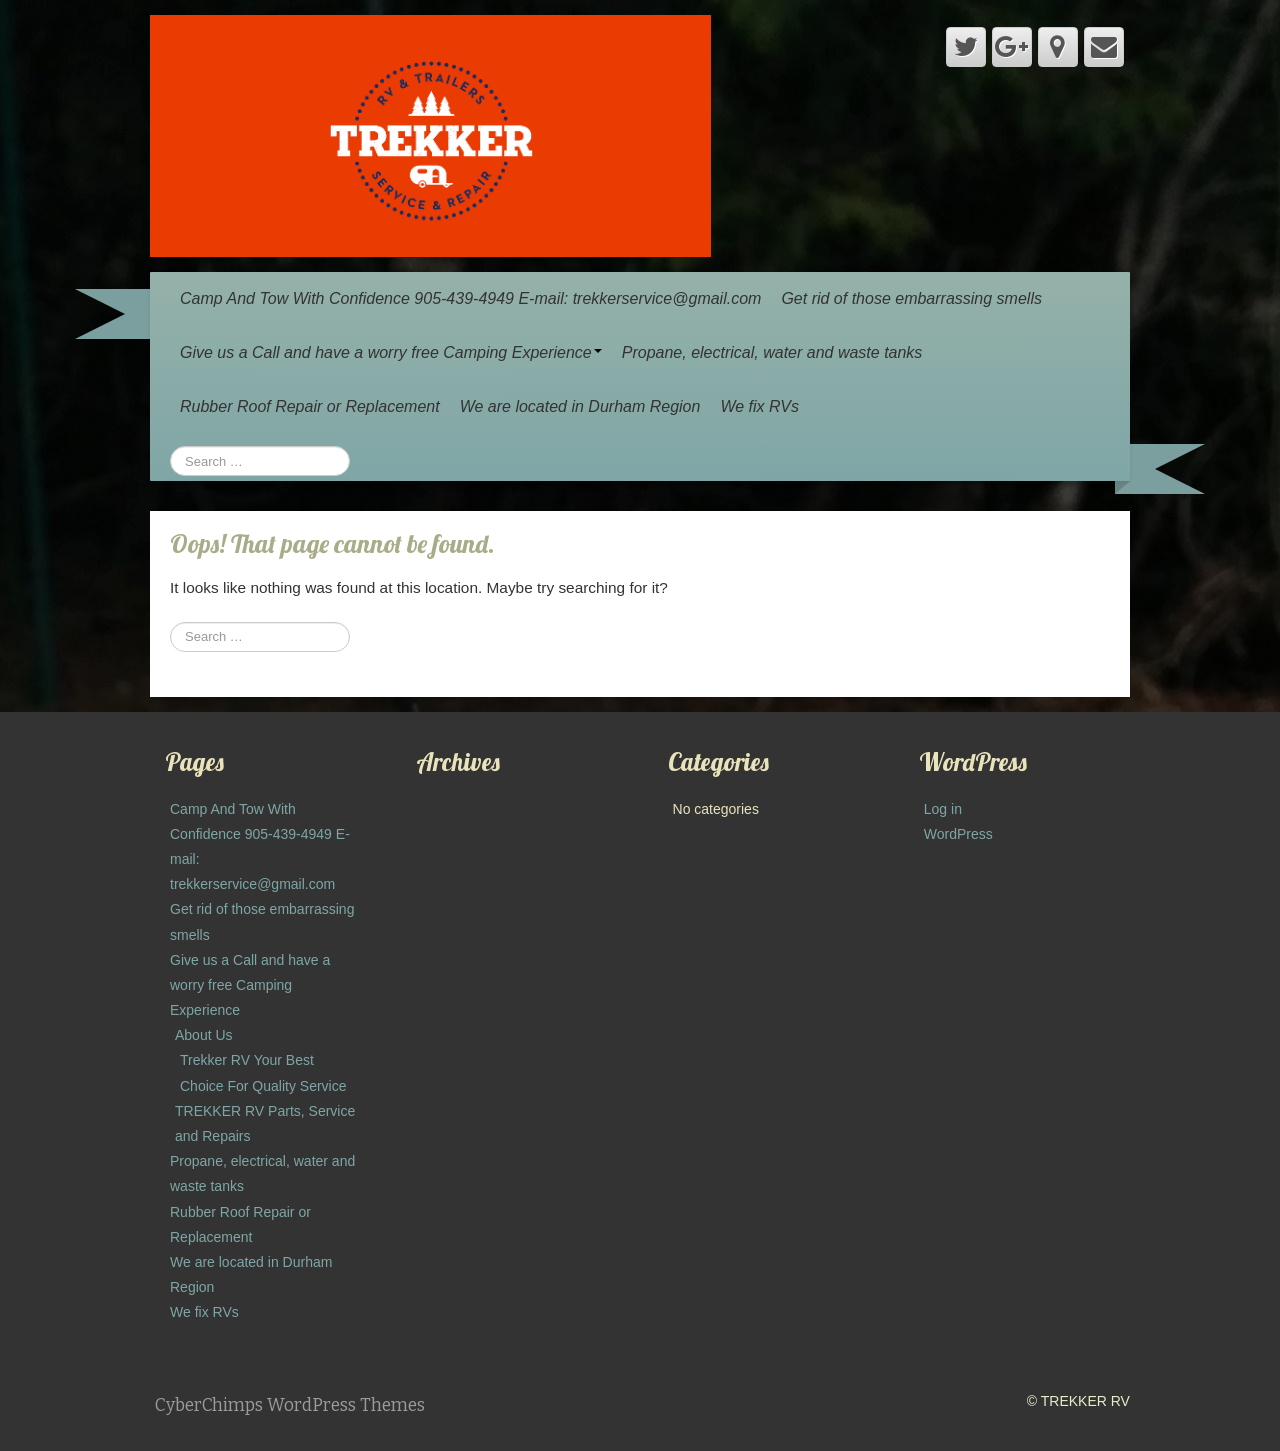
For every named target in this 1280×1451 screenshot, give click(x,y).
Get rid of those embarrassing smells (911, 298)
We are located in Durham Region (580, 406)
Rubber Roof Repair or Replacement (310, 406)
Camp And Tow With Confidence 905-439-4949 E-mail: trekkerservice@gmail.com (470, 298)
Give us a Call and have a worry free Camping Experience (391, 352)
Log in (943, 809)
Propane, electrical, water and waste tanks (772, 352)
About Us (204, 1035)
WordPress (958, 834)
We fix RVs (759, 406)
